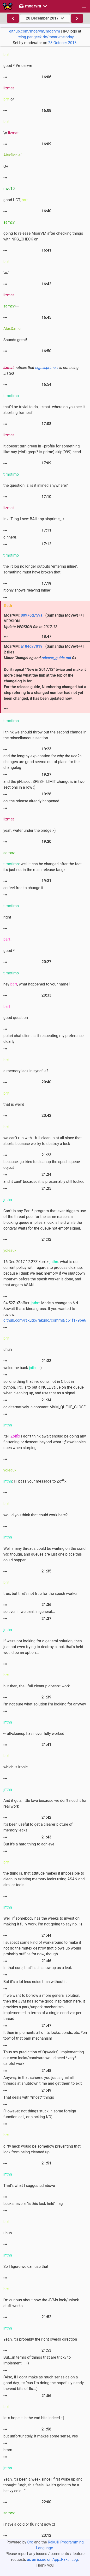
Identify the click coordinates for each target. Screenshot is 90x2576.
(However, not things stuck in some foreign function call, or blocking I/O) (39, 2114)
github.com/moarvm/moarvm (34, 31)
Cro (30, 2542)
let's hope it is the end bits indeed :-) (33, 2418)
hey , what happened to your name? (36, 984)
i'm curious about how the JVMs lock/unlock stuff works (41, 2303)
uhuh (7, 1349)
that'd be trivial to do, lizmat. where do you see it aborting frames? (44, 410)
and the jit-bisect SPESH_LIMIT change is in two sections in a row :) (43, 784)
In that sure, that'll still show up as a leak (37, 1967)
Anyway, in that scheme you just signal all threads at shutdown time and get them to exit (42, 2080)
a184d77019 (31, 646)
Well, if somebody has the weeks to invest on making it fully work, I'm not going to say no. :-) (42, 1921)
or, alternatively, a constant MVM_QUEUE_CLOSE (44, 1407)
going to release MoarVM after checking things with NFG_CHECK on (43, 236)
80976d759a (31, 615)
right (7, 917)
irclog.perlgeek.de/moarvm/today (45, 37)
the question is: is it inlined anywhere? (35, 485)
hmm (7, 2450)
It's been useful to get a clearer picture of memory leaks (37, 1827)
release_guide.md (56, 658)
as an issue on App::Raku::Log (52, 2559)
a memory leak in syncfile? (25, 1071)
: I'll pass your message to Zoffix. (35, 1481)
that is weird (13, 1104)
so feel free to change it (23, 887)
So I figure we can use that (25, 2266)
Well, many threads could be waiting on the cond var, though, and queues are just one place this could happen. (44, 1554)
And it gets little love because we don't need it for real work (45, 1803)
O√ (5, 166)
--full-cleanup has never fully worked (33, 1733)
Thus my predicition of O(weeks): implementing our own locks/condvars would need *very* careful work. (43, 2058)
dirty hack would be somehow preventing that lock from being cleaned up (42, 2149)
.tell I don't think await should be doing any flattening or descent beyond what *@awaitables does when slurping (44, 1442)
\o (10, 133)
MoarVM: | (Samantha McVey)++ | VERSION (44, 621)
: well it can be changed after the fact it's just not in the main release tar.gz (42, 867)
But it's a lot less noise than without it (35, 1981)
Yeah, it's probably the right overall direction (40, 2339)
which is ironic (15, 1767)
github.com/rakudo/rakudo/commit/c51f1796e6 (44, 1320)
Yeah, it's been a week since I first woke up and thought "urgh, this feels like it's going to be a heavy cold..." (43, 2485)
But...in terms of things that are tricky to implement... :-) (37, 2360)
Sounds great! (15, 340)
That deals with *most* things (28, 2097)
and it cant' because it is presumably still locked (43, 1181)
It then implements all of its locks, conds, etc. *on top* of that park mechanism (45, 2035)
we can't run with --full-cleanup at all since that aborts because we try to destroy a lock (42, 1141)
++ (11, 306)
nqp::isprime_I (46, 367)
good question (15, 1017)
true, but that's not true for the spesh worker (40, 1593)
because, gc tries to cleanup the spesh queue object (41, 1164)
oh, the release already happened (31, 801)
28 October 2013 (62, 42)
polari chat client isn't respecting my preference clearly (43, 1038)
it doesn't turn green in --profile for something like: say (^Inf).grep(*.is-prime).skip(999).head (42, 449)
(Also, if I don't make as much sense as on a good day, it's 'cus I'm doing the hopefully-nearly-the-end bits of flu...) (44, 2383)
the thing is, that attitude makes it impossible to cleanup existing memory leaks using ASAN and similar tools (44, 1879)
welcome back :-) (22, 1367)
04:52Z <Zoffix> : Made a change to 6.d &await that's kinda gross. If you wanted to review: (44, 1312)
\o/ (6, 272)
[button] (84, 6)
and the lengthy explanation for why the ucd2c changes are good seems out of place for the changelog (42, 762)
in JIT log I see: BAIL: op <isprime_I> (34, 519)
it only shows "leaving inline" (27, 590)
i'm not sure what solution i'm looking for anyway (44, 1704)
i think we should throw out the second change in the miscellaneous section (44, 735)
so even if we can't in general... (29, 1611)
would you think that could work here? (35, 1515)
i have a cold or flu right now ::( (29, 2524)
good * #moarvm (17, 65)
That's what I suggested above (29, 2185)
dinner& (9, 537)
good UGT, (15, 200)
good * (9, 950)
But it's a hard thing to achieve (28, 1844)
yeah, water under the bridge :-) (29, 830)
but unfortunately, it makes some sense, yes (40, 2436)
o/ (8, 99)
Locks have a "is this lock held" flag (33, 2203)
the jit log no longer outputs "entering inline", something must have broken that (40, 569)
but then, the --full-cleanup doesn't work (36, 1686)
